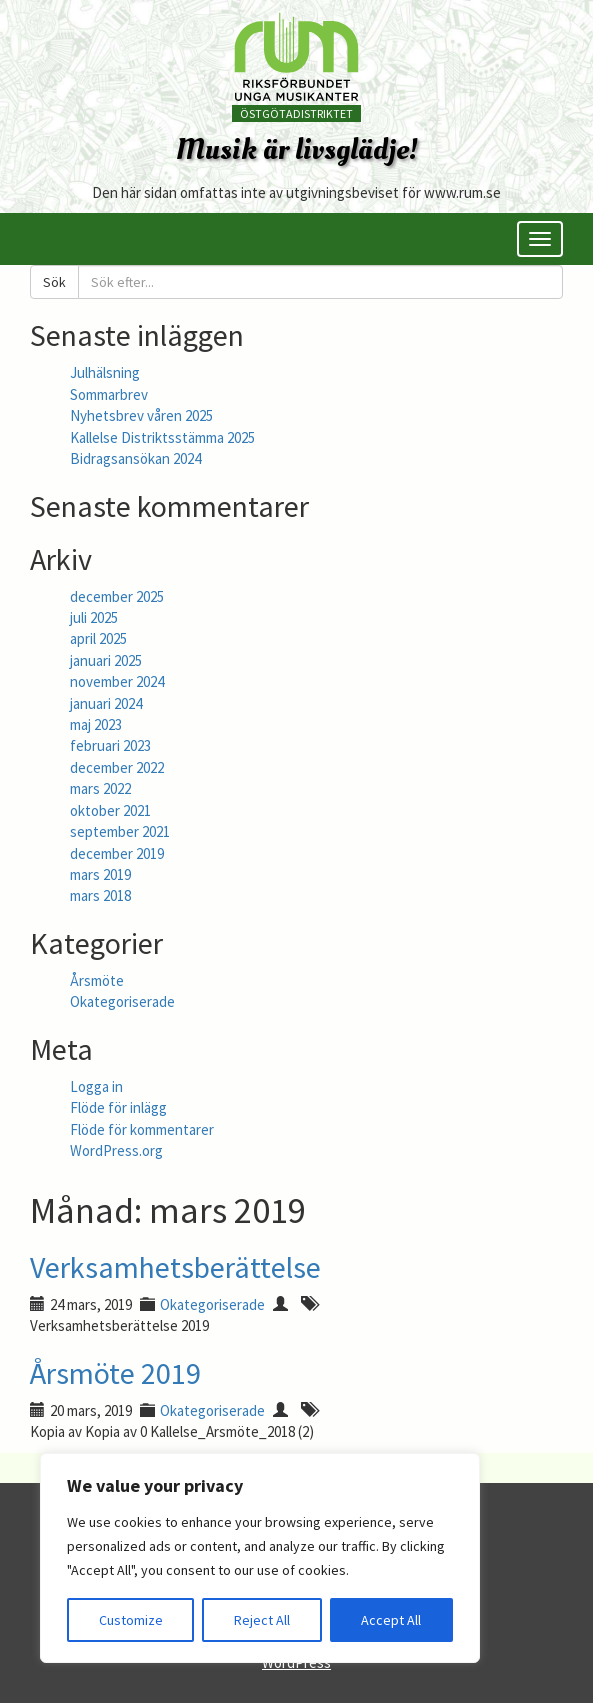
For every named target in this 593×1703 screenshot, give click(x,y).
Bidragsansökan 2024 (135, 458)
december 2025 (117, 596)
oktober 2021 (110, 810)
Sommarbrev (109, 394)
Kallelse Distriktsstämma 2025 (162, 437)
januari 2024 (106, 703)
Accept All (391, 1620)
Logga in (96, 1086)
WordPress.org (116, 1150)
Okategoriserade (122, 1001)
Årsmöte (97, 980)
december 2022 (117, 767)
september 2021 (120, 831)
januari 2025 (106, 660)
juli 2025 (94, 617)
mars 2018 (100, 895)
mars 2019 (100, 874)
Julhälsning (105, 372)
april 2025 (98, 638)
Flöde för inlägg (118, 1107)
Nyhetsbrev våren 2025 (141, 415)
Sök (54, 282)
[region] (260, 1558)
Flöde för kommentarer (142, 1129)
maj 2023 (96, 724)
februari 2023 (110, 745)
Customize (131, 1620)
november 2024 (117, 681)
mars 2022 (100, 788)
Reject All (262, 1620)
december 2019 (117, 853)
